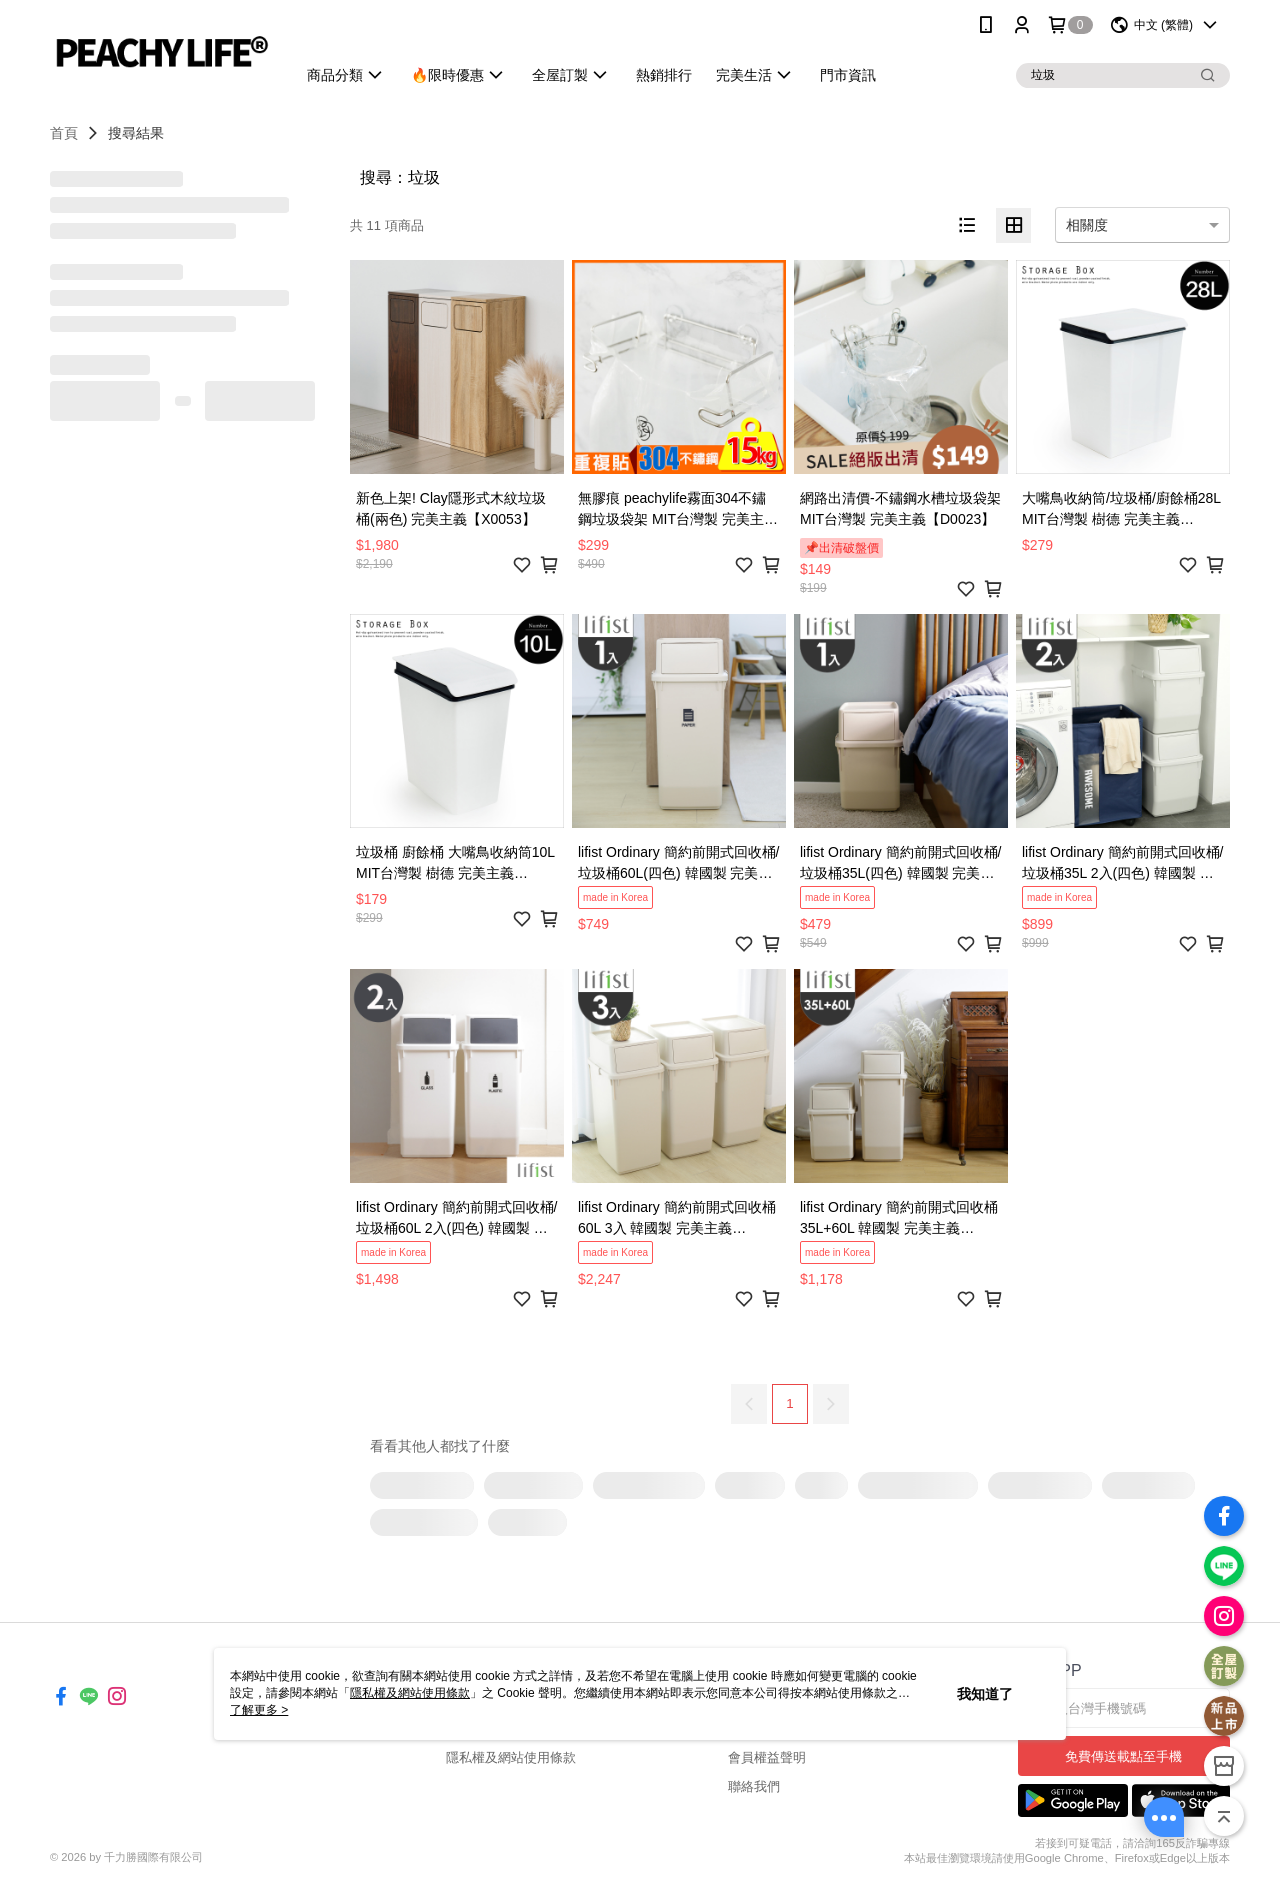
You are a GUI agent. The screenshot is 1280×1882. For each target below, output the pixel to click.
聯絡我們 (754, 1786)
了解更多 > (259, 1710)
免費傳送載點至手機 (1123, 1756)
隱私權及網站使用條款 (511, 1757)
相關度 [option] (1087, 225)
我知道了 (985, 1694)
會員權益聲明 (767, 1757)
